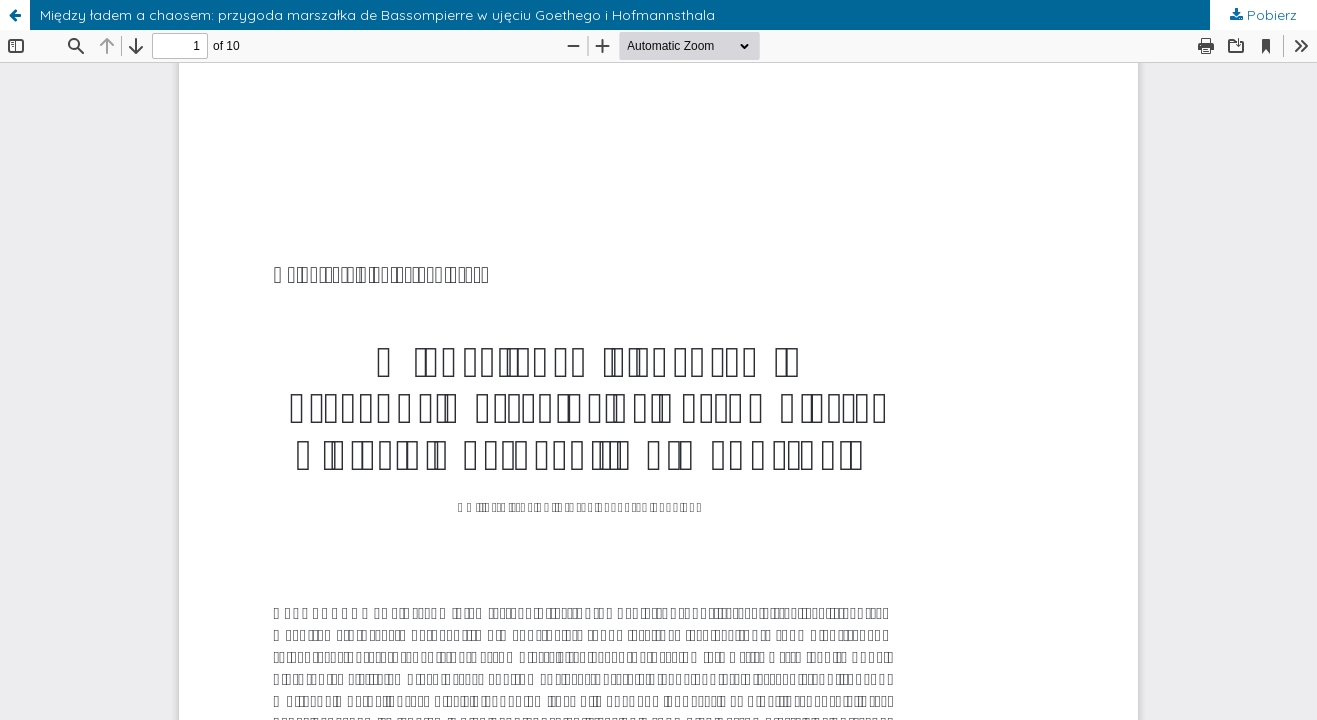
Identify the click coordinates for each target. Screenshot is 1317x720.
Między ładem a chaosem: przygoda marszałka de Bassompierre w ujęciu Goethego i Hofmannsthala (377, 15)
